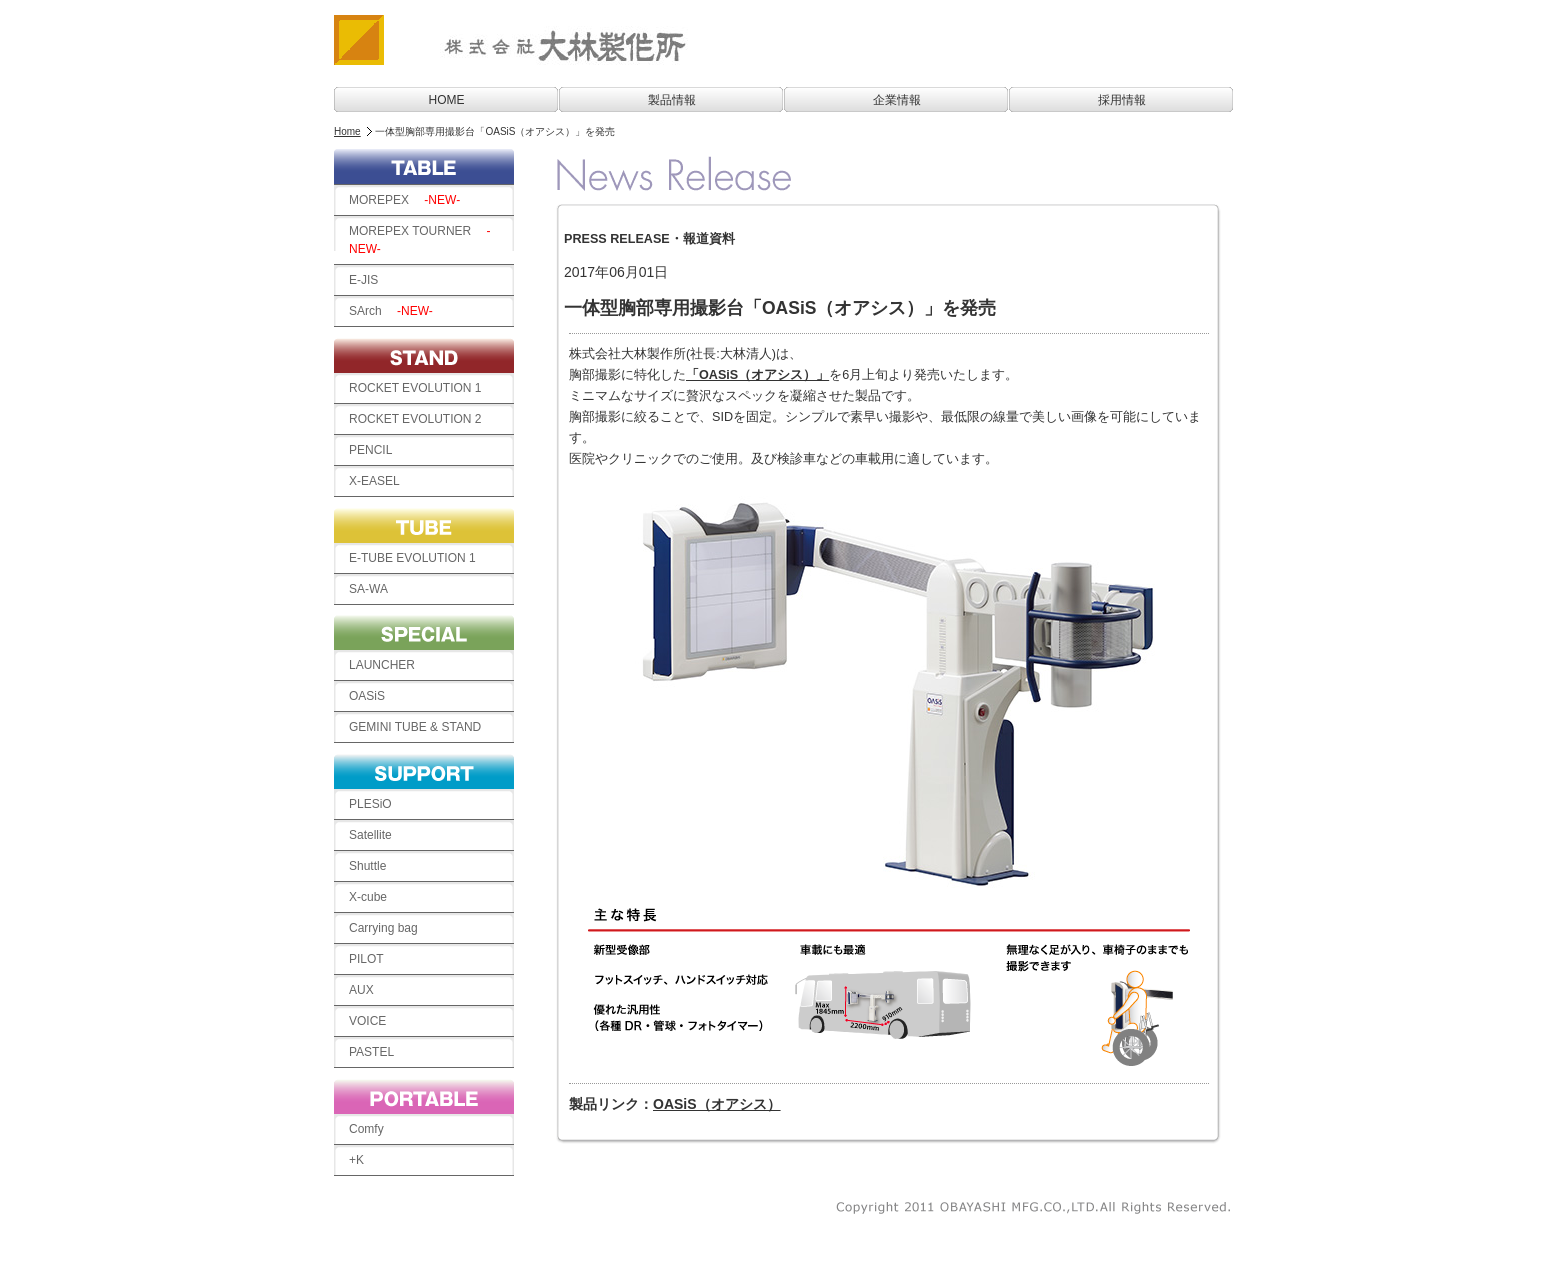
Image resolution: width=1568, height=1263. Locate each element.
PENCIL (370, 450)
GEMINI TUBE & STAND (421, 727)
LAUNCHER (382, 665)
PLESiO (370, 804)
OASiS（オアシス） (717, 1104)
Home (347, 131)
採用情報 (1122, 100)
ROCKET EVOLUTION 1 (415, 388)
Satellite (370, 835)
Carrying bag (389, 928)
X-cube (368, 897)
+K (356, 1160)
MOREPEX (404, 200)
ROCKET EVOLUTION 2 (415, 419)
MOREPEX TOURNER (420, 240)
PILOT (366, 959)
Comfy (366, 1129)
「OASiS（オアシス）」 (757, 375)
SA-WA (368, 589)
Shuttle (367, 866)
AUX (361, 990)
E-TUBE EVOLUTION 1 (412, 558)
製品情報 (672, 100)
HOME (447, 100)
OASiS (367, 696)
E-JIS (369, 280)
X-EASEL (374, 481)
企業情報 (897, 100)
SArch (391, 311)
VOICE (373, 1021)
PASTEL (377, 1052)
